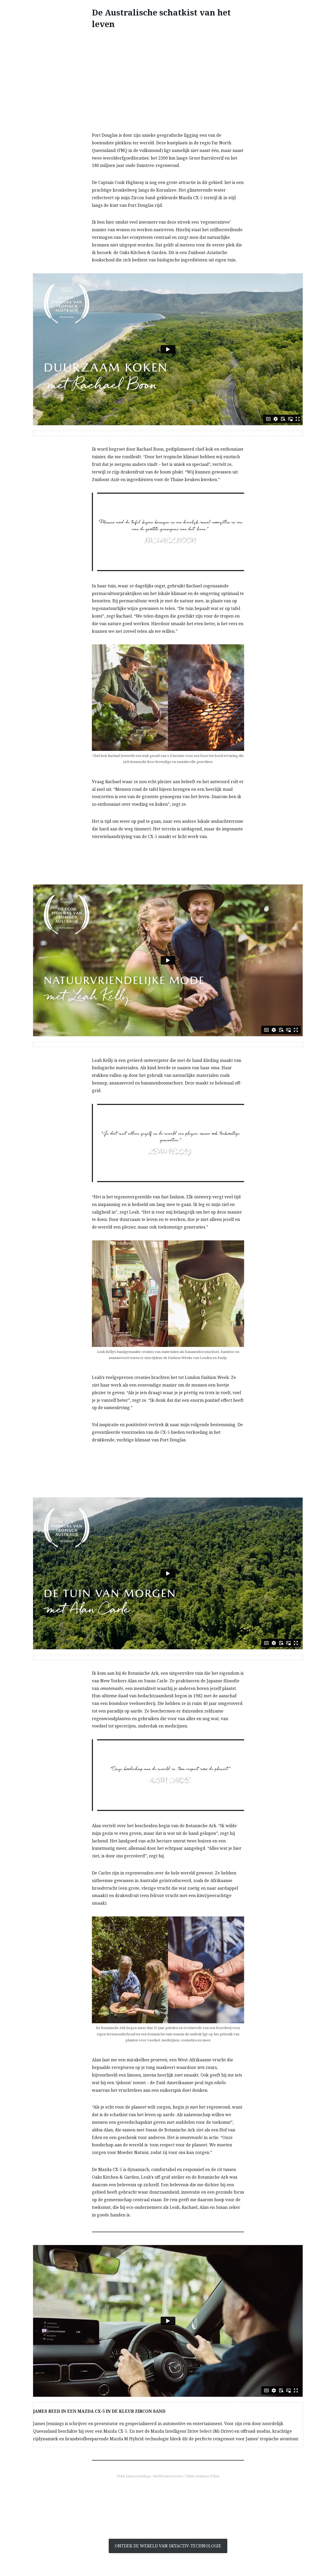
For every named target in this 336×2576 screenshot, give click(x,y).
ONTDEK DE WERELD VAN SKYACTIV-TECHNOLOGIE (168, 2546)
